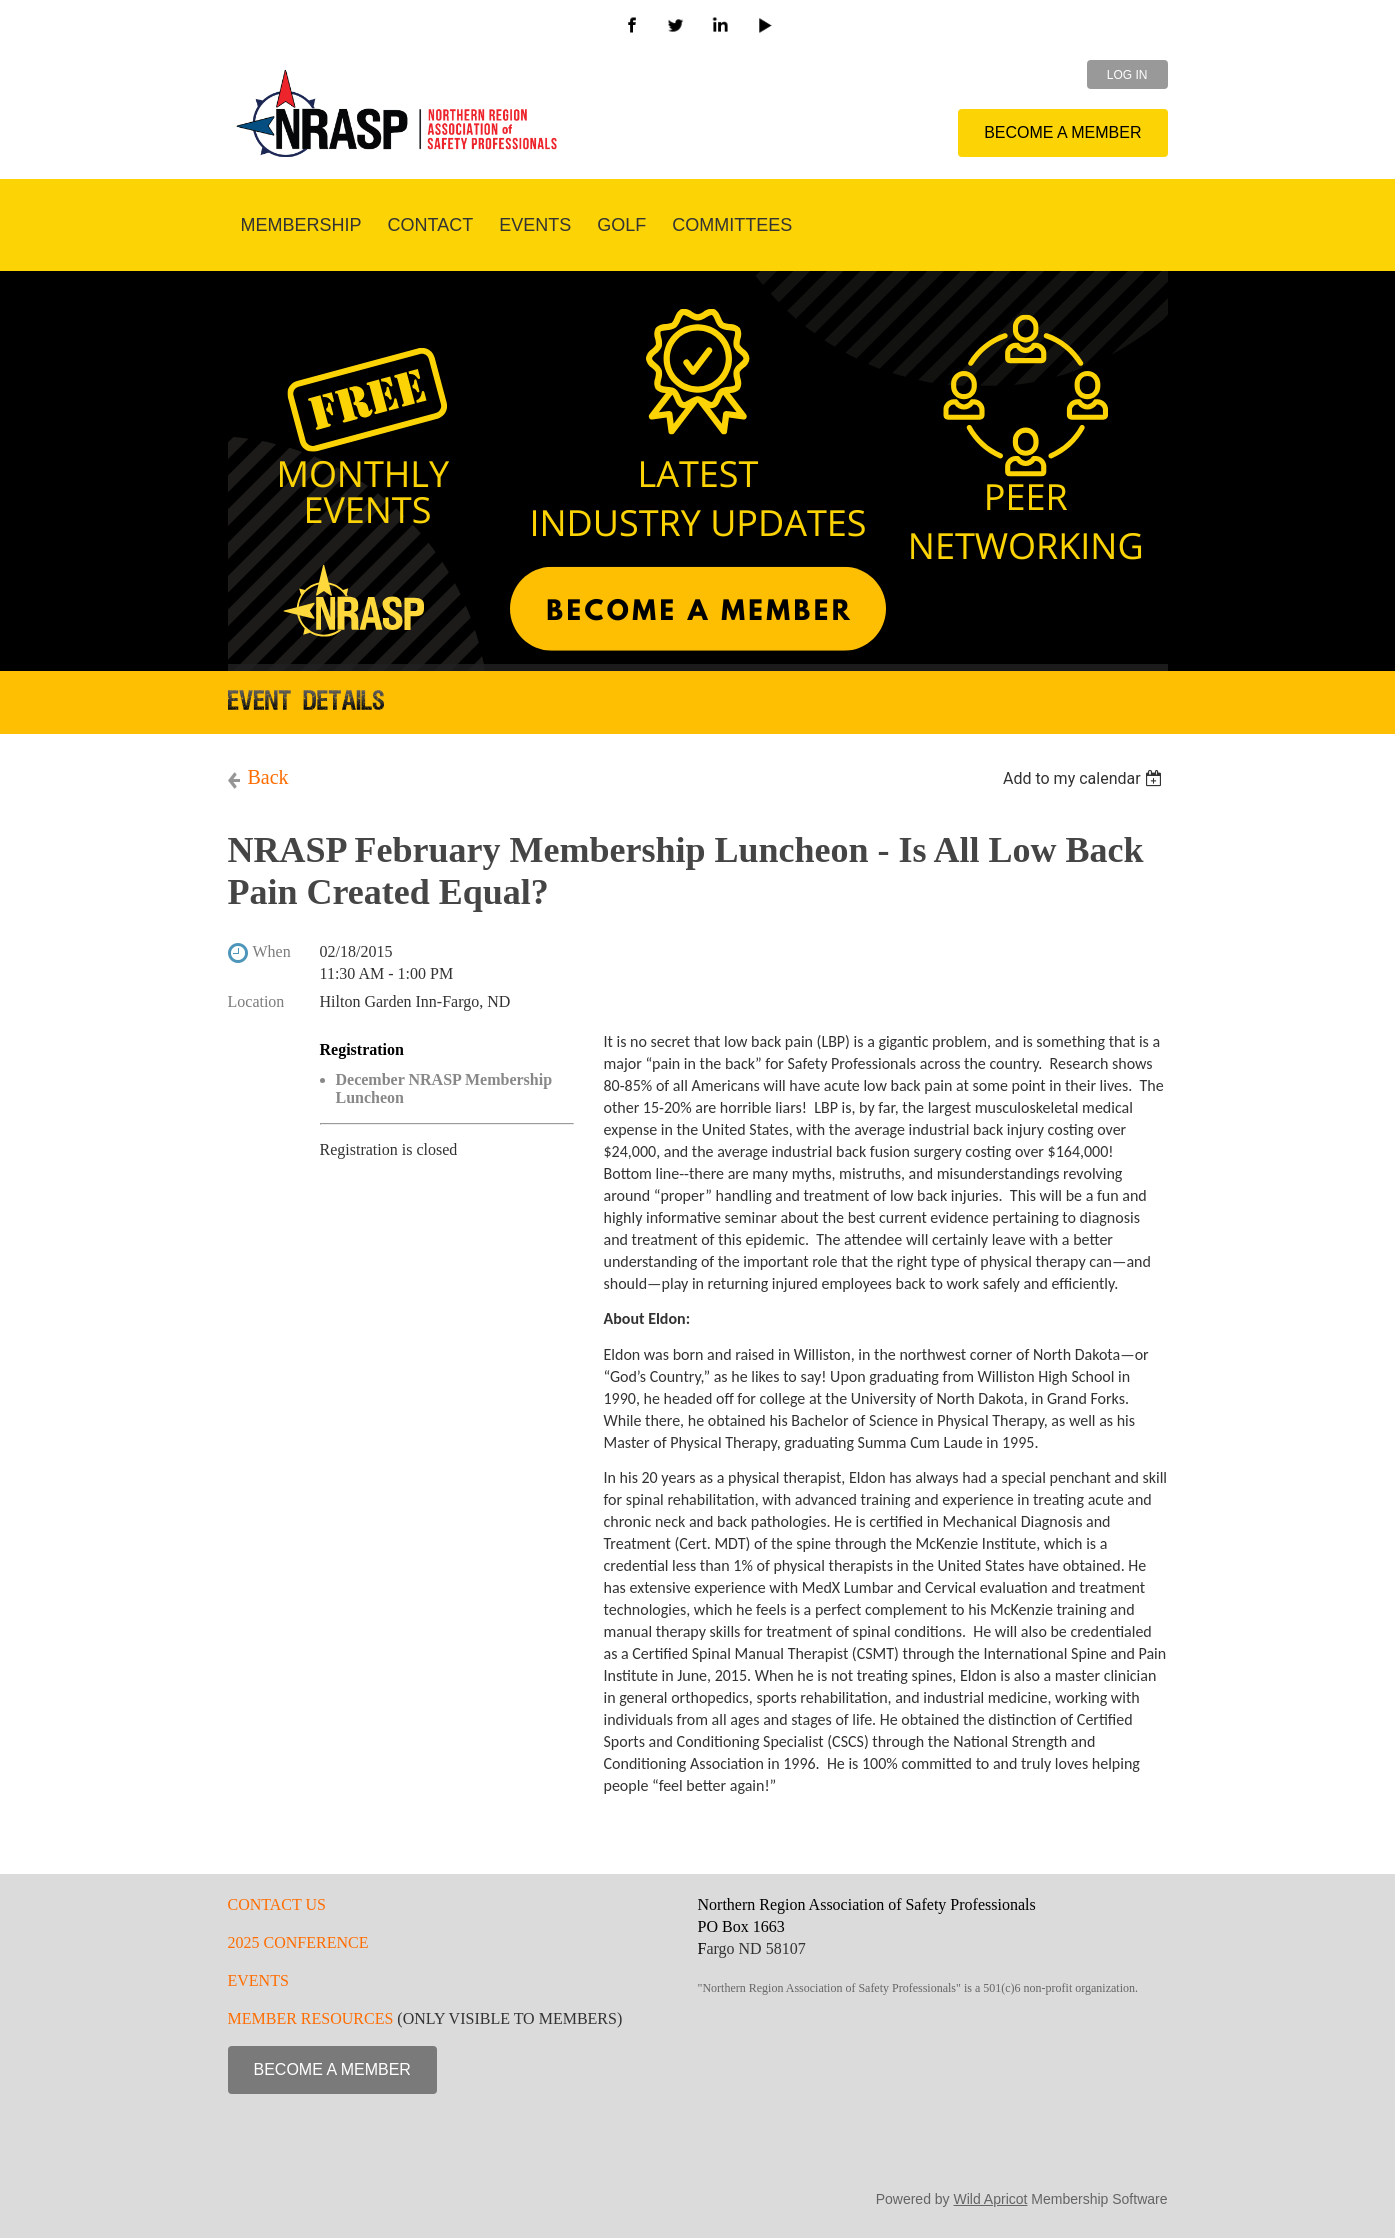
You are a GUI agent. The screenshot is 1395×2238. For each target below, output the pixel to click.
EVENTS (258, 1980)
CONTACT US (277, 1904)
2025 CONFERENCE (298, 1942)
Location (256, 1001)
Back (268, 777)
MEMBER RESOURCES (311, 2018)
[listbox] (1085, 778)
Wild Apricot (991, 2199)
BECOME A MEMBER (1062, 132)
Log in (1127, 75)
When (272, 951)
